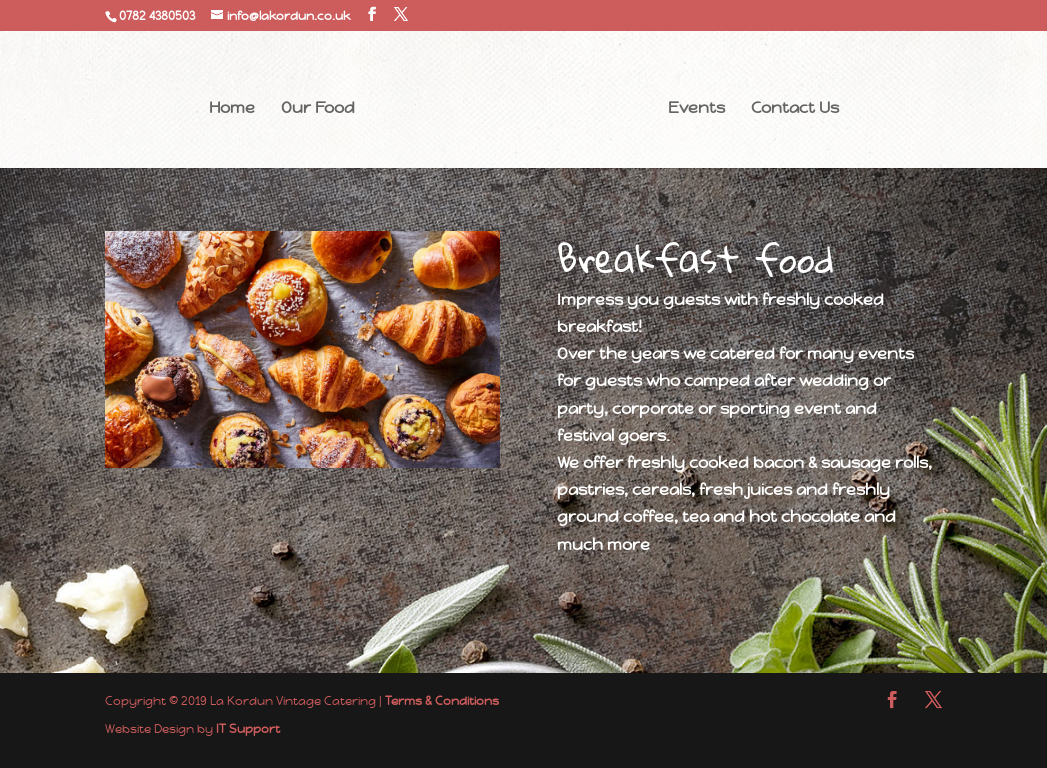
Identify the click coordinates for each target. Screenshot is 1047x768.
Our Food (318, 109)
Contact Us (795, 109)
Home (232, 109)
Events (696, 109)
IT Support (248, 729)
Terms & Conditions (442, 701)
